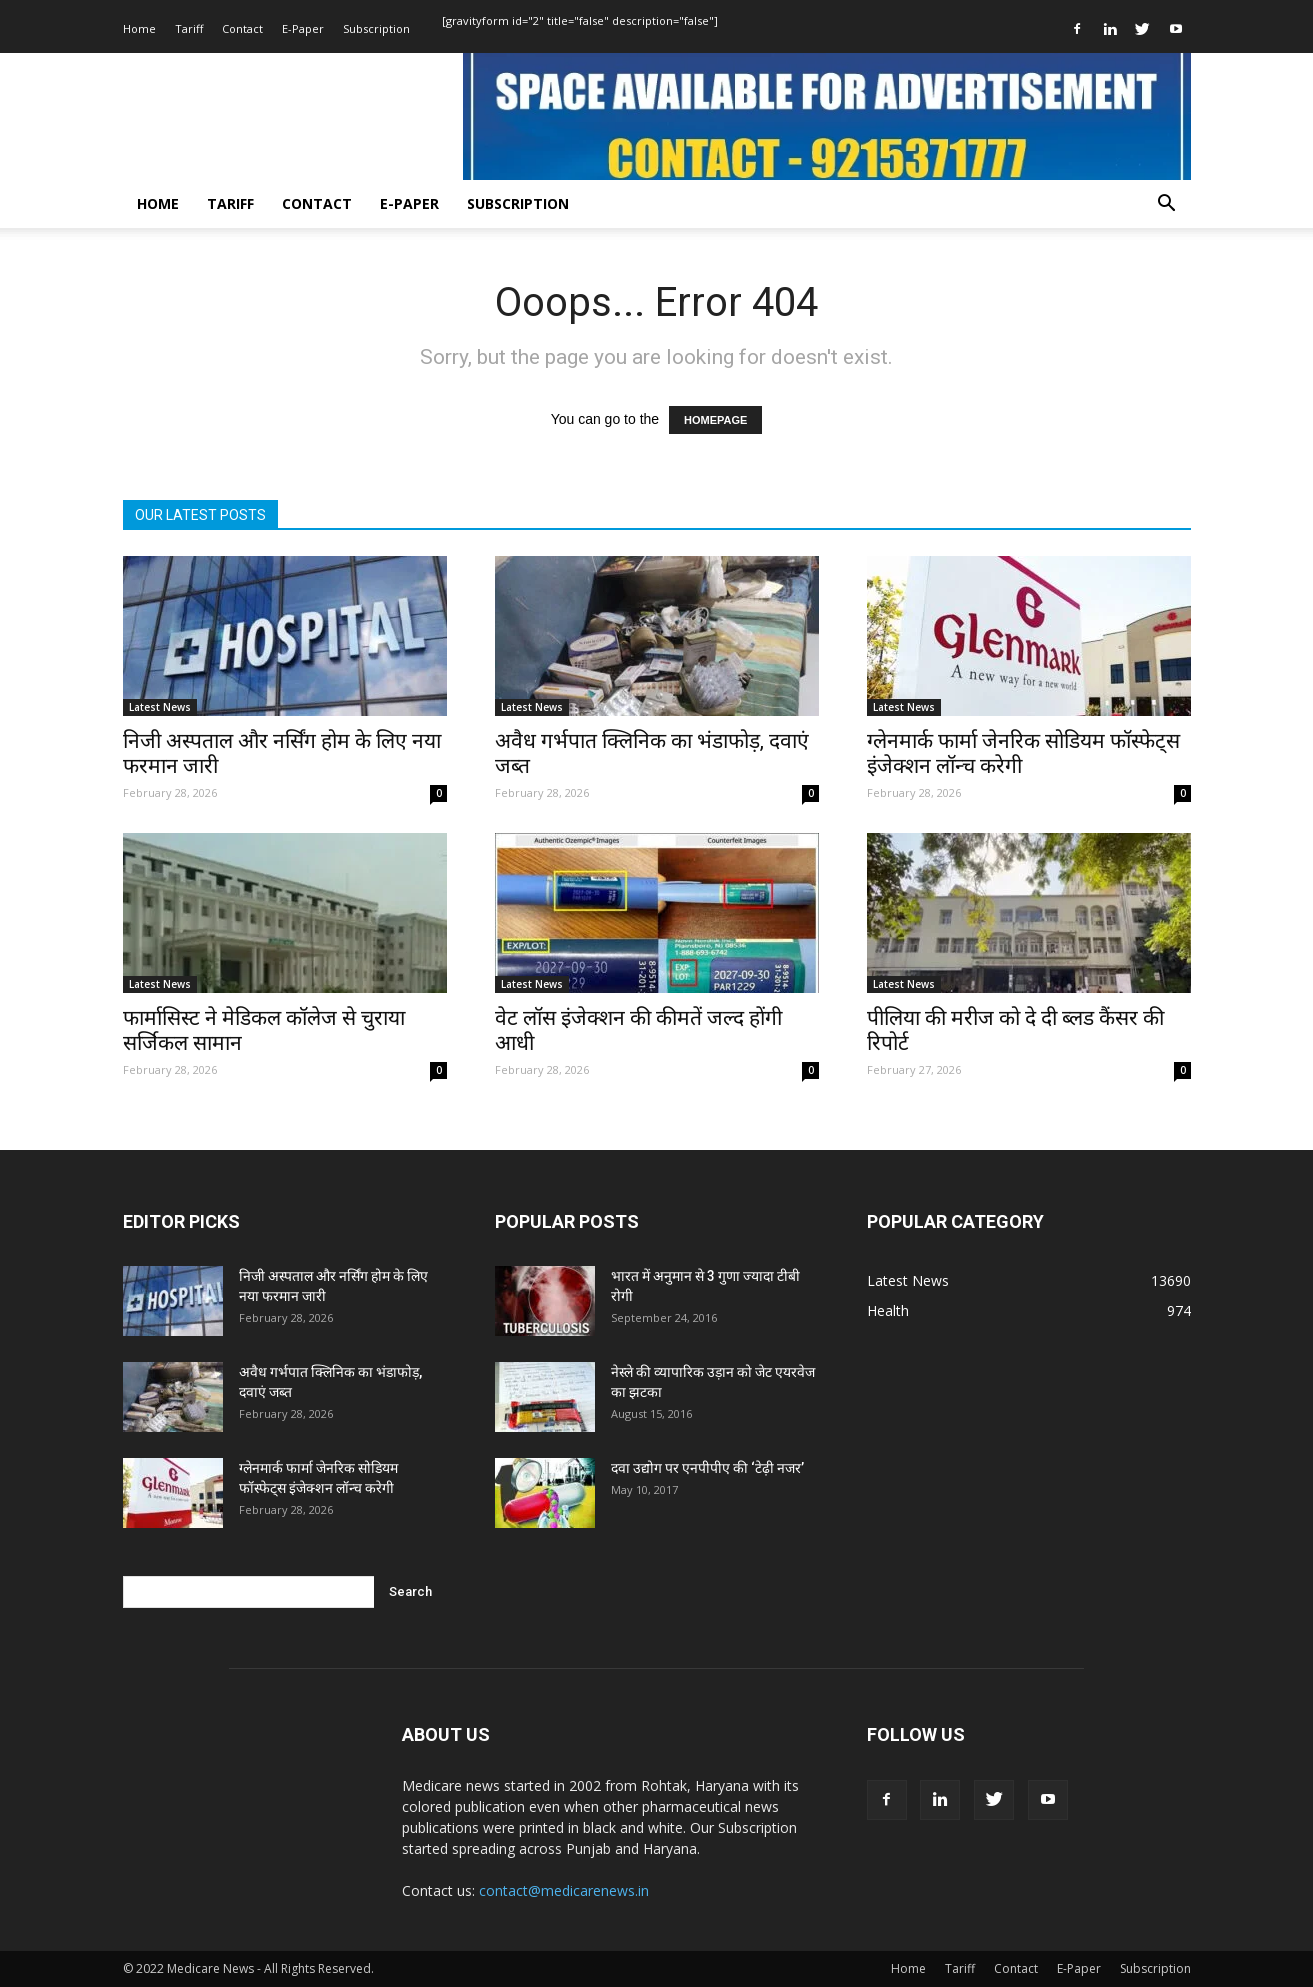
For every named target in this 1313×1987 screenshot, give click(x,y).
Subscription (376, 28)
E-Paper (303, 28)
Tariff (189, 28)
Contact (242, 28)
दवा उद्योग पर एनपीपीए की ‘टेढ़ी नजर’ (707, 1468)
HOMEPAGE (715, 420)
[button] (1167, 205)
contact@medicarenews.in (564, 1890)
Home (139, 28)
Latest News (160, 707)
